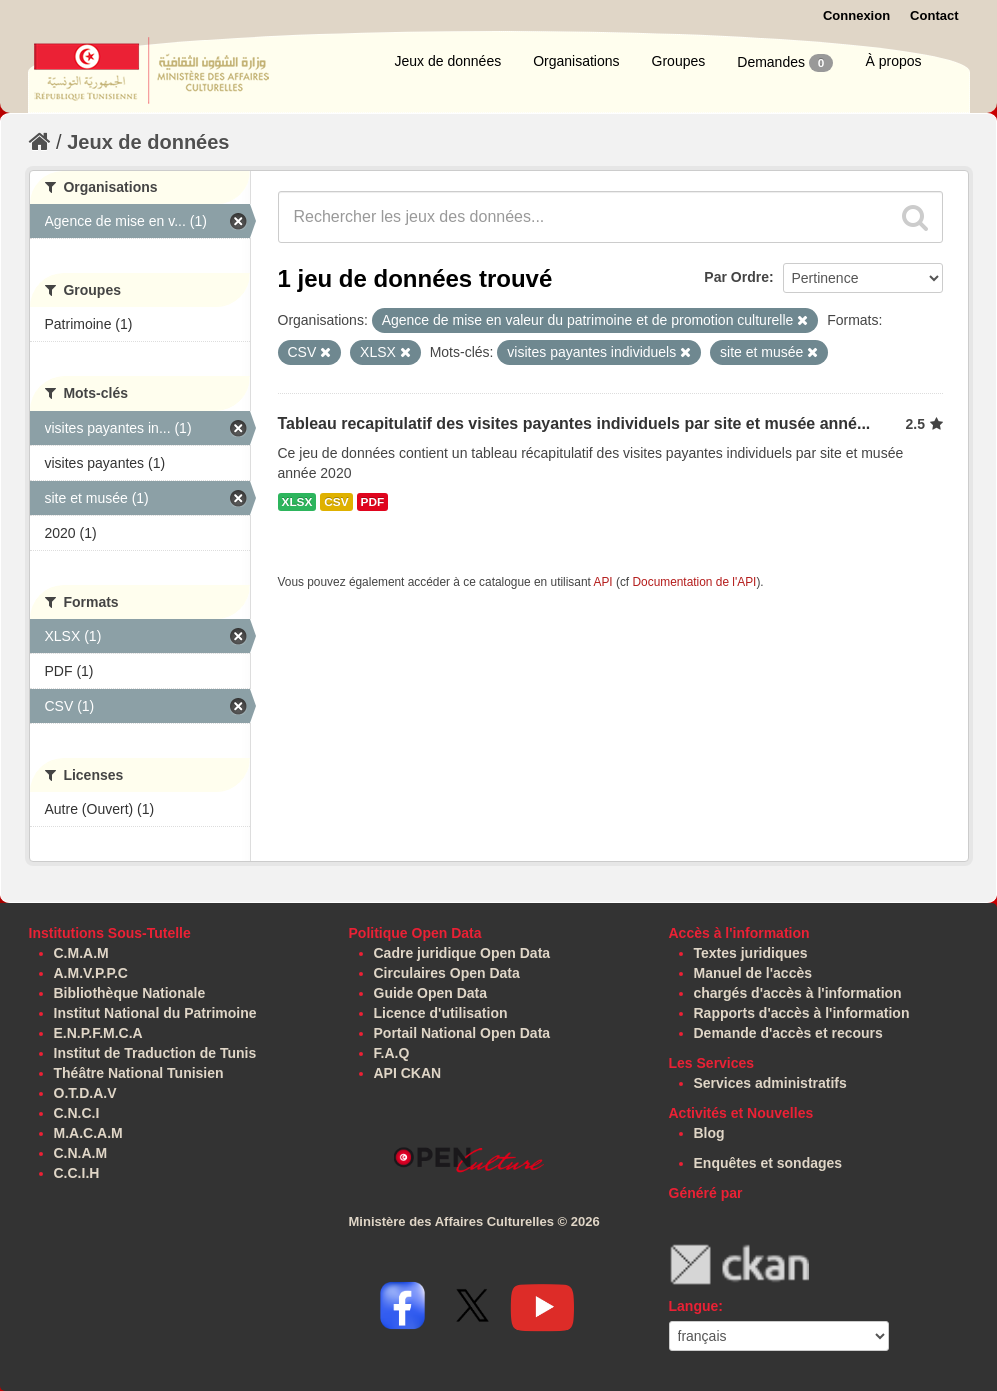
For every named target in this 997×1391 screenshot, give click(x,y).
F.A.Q (392, 1053)
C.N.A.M (81, 1153)
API (602, 582)
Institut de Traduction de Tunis (155, 1053)
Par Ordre (736, 277)
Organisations (576, 61)
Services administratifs (770, 1083)
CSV (336, 502)
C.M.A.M (81, 953)
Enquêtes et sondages (768, 1163)
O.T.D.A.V (85, 1093)
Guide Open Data (431, 993)
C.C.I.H (77, 1173)
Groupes (679, 61)
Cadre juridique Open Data (462, 953)
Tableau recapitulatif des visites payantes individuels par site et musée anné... (574, 423)
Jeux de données (448, 61)
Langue (694, 1306)
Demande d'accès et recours (788, 1033)
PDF (373, 502)
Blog (709, 1133)
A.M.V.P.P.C (91, 973)
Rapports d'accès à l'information (802, 1013)
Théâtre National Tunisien (139, 1073)
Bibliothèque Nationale (130, 993)
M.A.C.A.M (88, 1133)
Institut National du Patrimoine (155, 1013)
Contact (934, 15)
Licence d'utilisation (441, 1013)
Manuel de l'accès (753, 973)
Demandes (785, 63)
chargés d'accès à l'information (798, 993)
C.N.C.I (77, 1113)
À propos (893, 61)
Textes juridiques (751, 953)
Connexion (856, 15)
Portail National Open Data (462, 1033)
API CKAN (408, 1073)
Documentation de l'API (694, 582)
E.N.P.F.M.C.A (98, 1033)
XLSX (297, 502)
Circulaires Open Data (447, 973)
